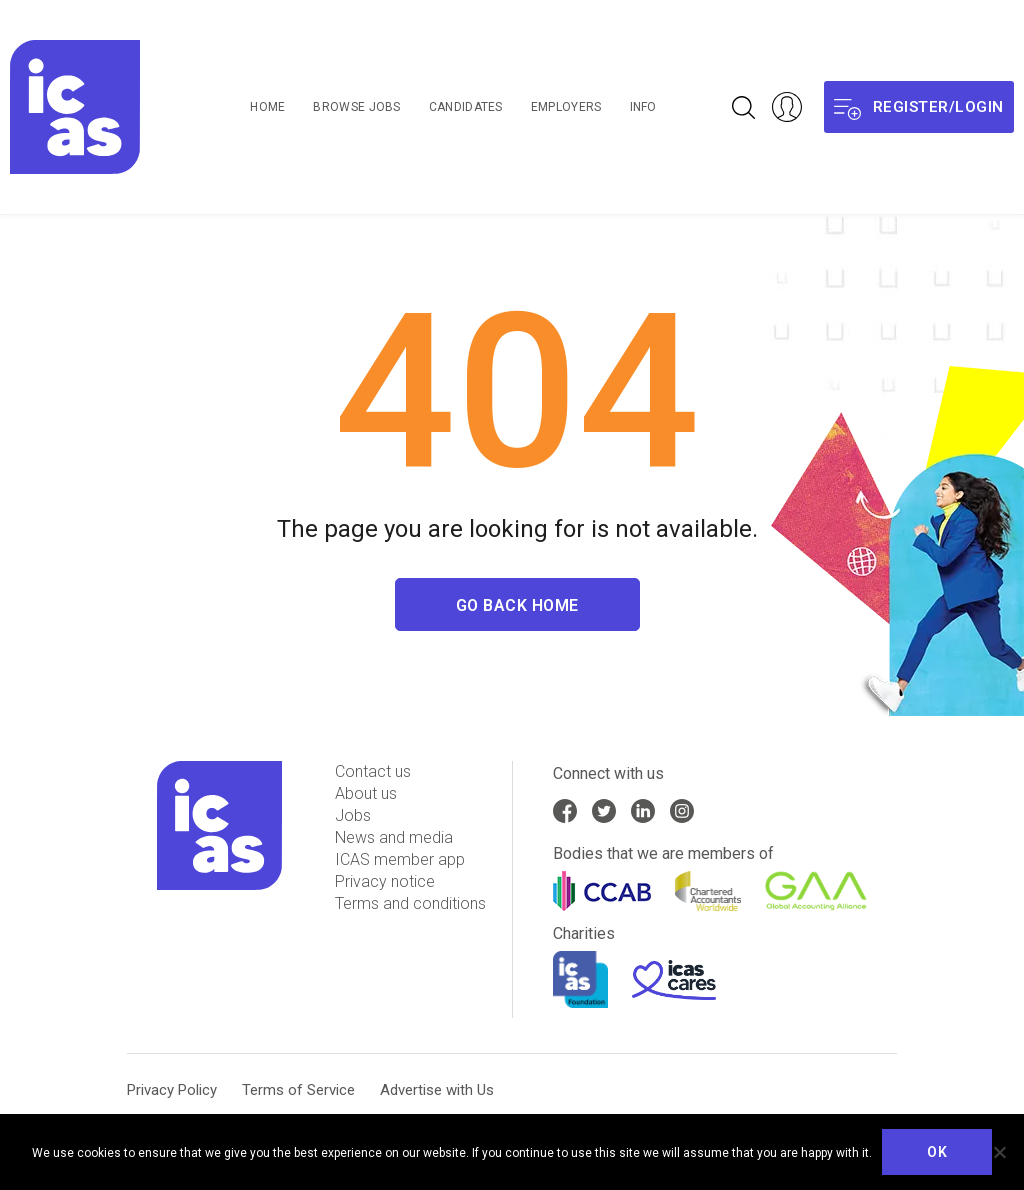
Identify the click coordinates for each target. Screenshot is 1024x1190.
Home (267, 107)
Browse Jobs (356, 107)
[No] (999, 1152)
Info (643, 107)
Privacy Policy (172, 1090)
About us (366, 793)
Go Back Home (517, 606)
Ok (937, 1152)
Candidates (466, 107)
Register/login (919, 107)
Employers (566, 107)
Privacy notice (385, 881)
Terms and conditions (410, 903)
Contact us (373, 771)
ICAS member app (400, 859)
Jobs (353, 815)
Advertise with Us (437, 1090)
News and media (394, 837)
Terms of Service (298, 1090)
